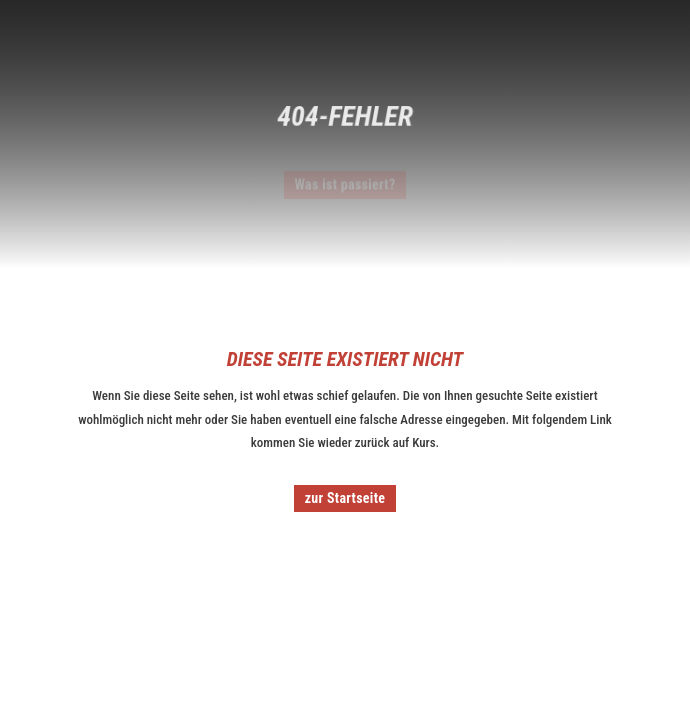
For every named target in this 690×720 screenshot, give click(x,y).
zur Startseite (345, 498)
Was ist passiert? (345, 186)
